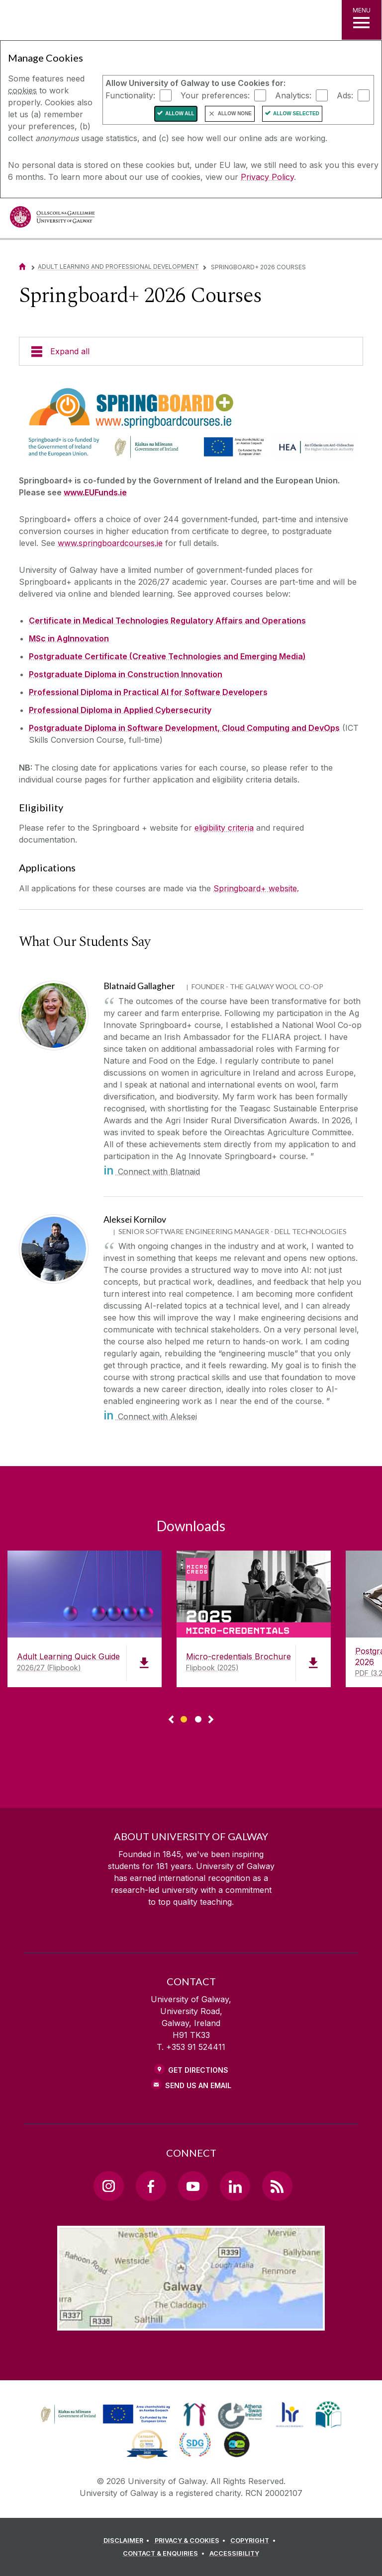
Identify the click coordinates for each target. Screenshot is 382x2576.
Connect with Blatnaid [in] (151, 1171)
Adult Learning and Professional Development (118, 266)
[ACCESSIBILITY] (234, 2553)
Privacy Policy (267, 177)
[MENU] (362, 20)
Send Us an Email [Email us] (198, 2085)
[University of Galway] (52, 219)
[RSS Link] (277, 2186)
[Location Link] (191, 2323)
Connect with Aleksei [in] (150, 1416)
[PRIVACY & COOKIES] (192, 2540)
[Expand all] (190, 351)
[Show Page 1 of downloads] (184, 1717)
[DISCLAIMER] (128, 2540)
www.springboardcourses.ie (110, 543)
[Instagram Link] (108, 2186)
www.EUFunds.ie (95, 492)
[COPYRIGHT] (254, 2540)
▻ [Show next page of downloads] (211, 1720)
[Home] (22, 266)
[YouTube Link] (193, 2186)
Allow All (179, 113)
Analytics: (293, 95)
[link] (104, 2414)
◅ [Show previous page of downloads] (171, 1720)
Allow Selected (296, 113)
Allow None (235, 113)
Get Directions (198, 2070)
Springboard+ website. (256, 888)
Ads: (345, 95)
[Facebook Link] (151, 2186)
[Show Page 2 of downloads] (198, 1717)
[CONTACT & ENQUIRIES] (165, 2553)
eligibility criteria (224, 828)
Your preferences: (215, 95)
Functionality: (130, 95)
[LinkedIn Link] (235, 2186)
